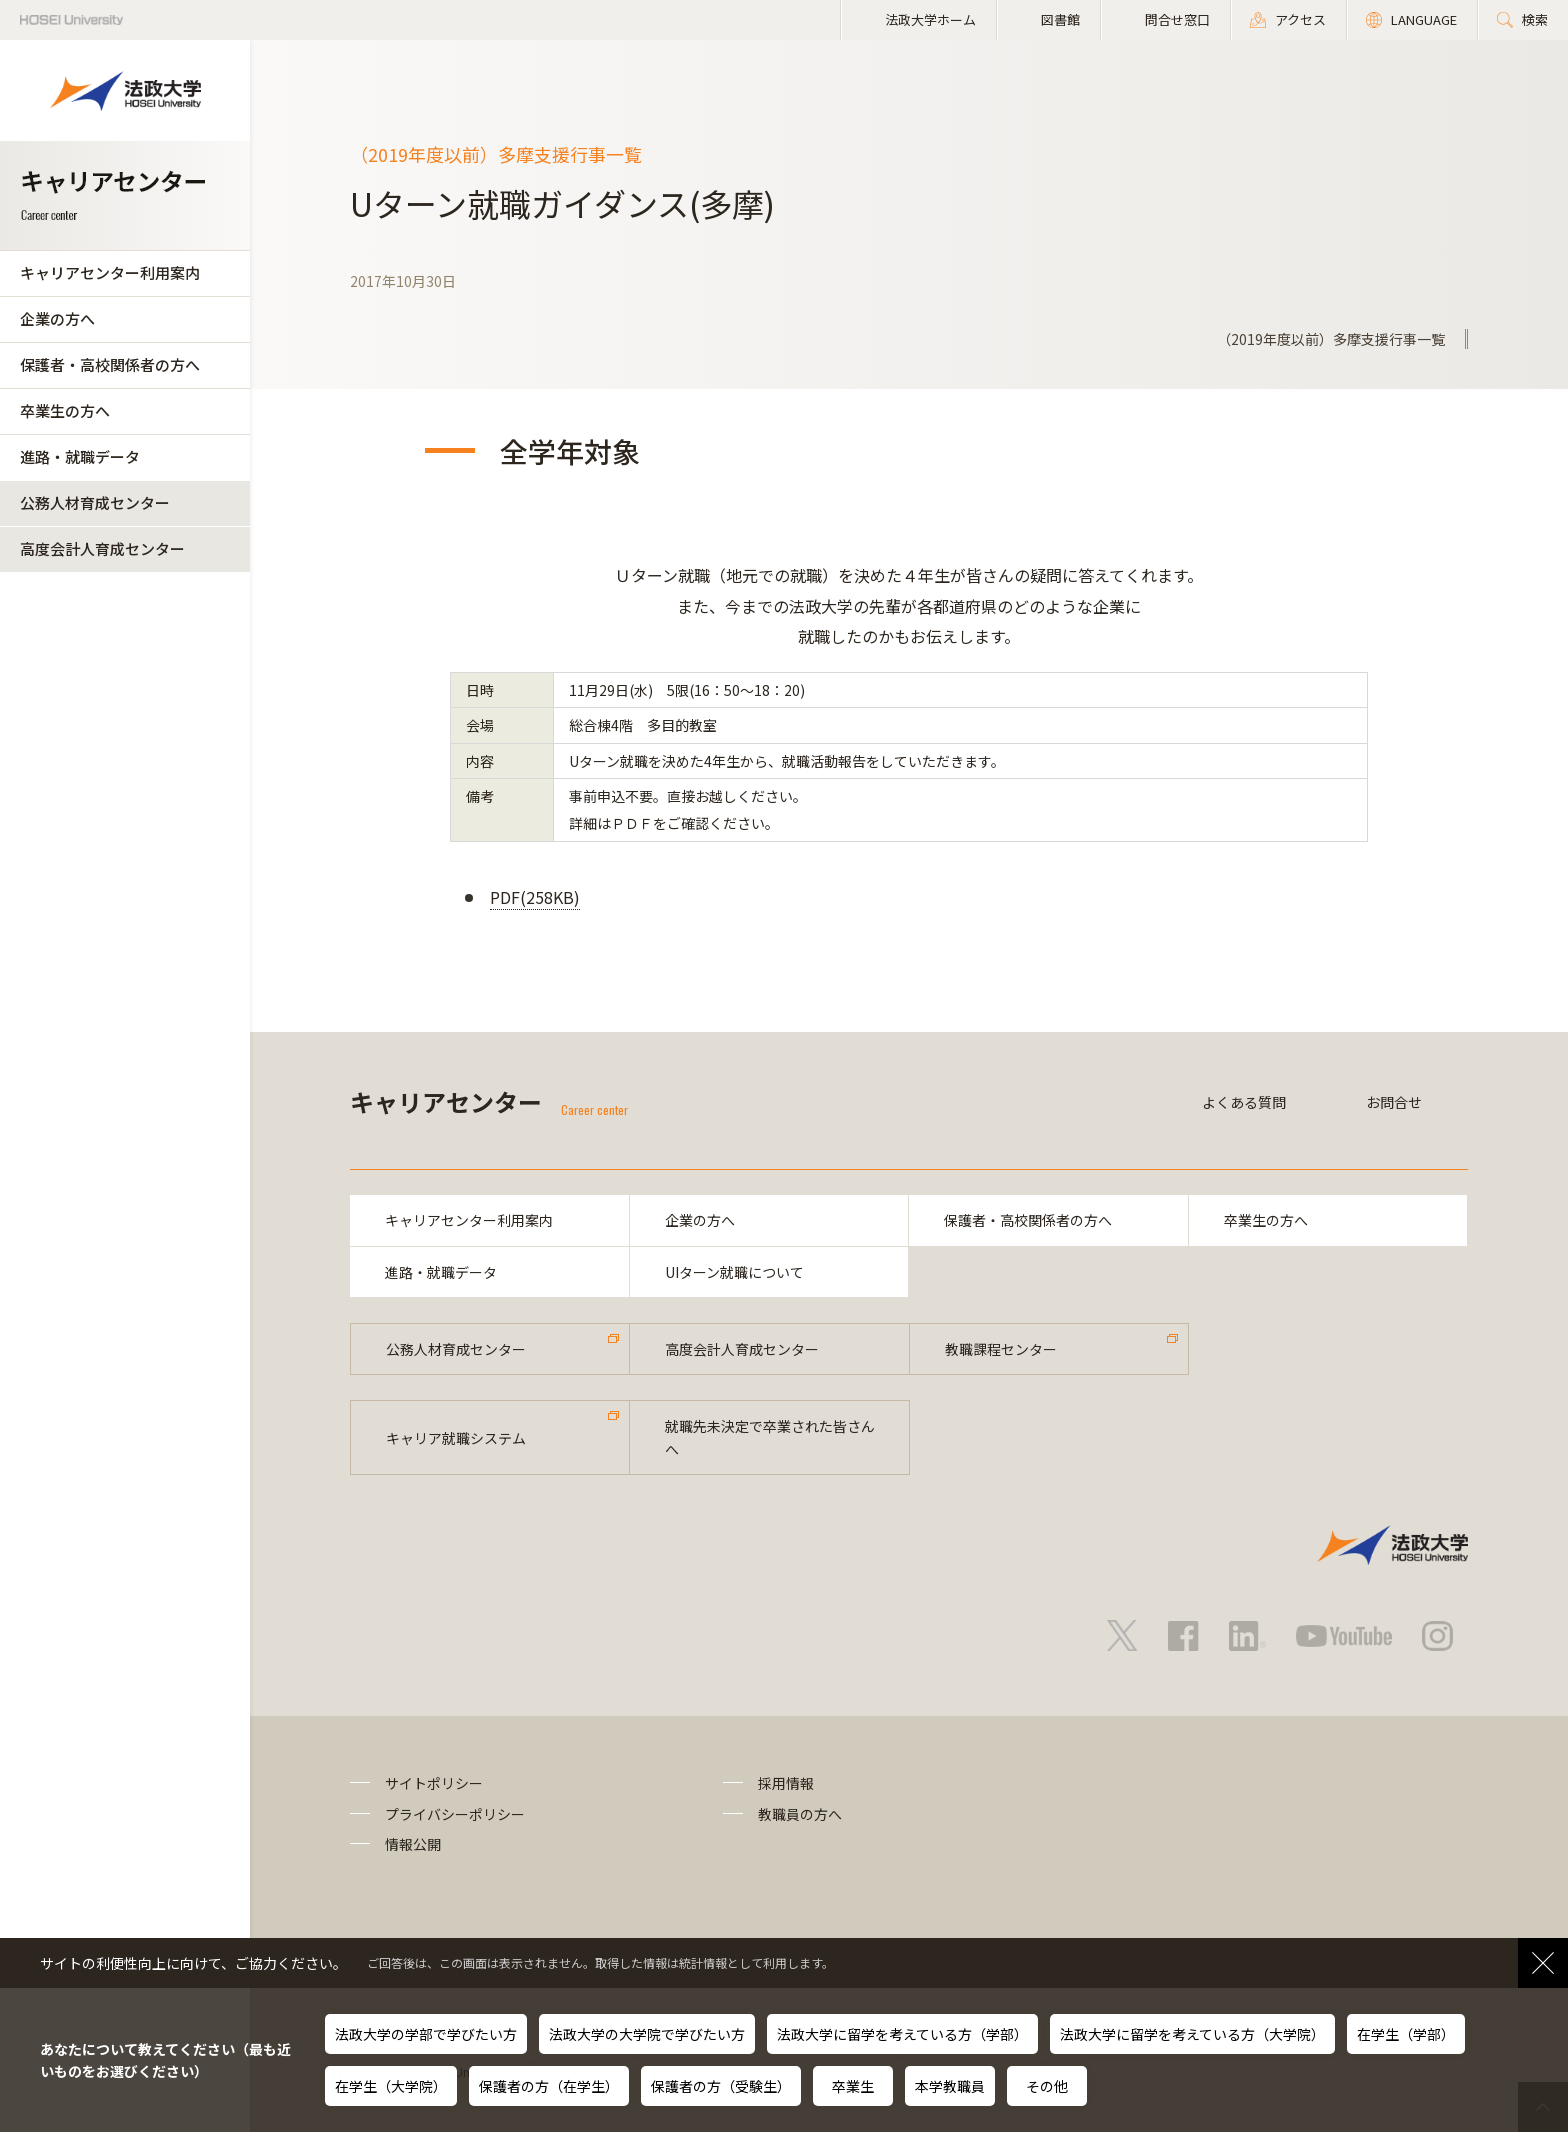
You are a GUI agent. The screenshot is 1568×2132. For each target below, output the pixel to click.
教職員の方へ (800, 1814)
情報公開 (413, 1844)
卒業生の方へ (65, 410)
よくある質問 (1244, 1102)
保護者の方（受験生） (721, 2086)
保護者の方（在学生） (549, 2086)
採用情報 (786, 1783)
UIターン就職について (734, 1272)
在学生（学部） (1406, 2034)
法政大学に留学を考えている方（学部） (902, 2034)
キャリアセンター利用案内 (110, 272)
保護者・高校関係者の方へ (110, 364)
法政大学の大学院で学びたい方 (647, 2034)
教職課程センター (1001, 1349)
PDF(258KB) (535, 897)
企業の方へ (57, 318)
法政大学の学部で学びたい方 (426, 2034)
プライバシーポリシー (455, 1814)
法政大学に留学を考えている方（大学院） (1192, 2034)
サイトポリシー (434, 1783)
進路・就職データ (80, 456)
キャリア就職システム (456, 1438)
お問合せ (1394, 1102)
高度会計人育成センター (102, 548)
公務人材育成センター (95, 502)
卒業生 (853, 2086)
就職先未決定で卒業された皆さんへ (770, 1437)
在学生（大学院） (391, 2086)
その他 (1047, 2086)
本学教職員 (950, 2086)
